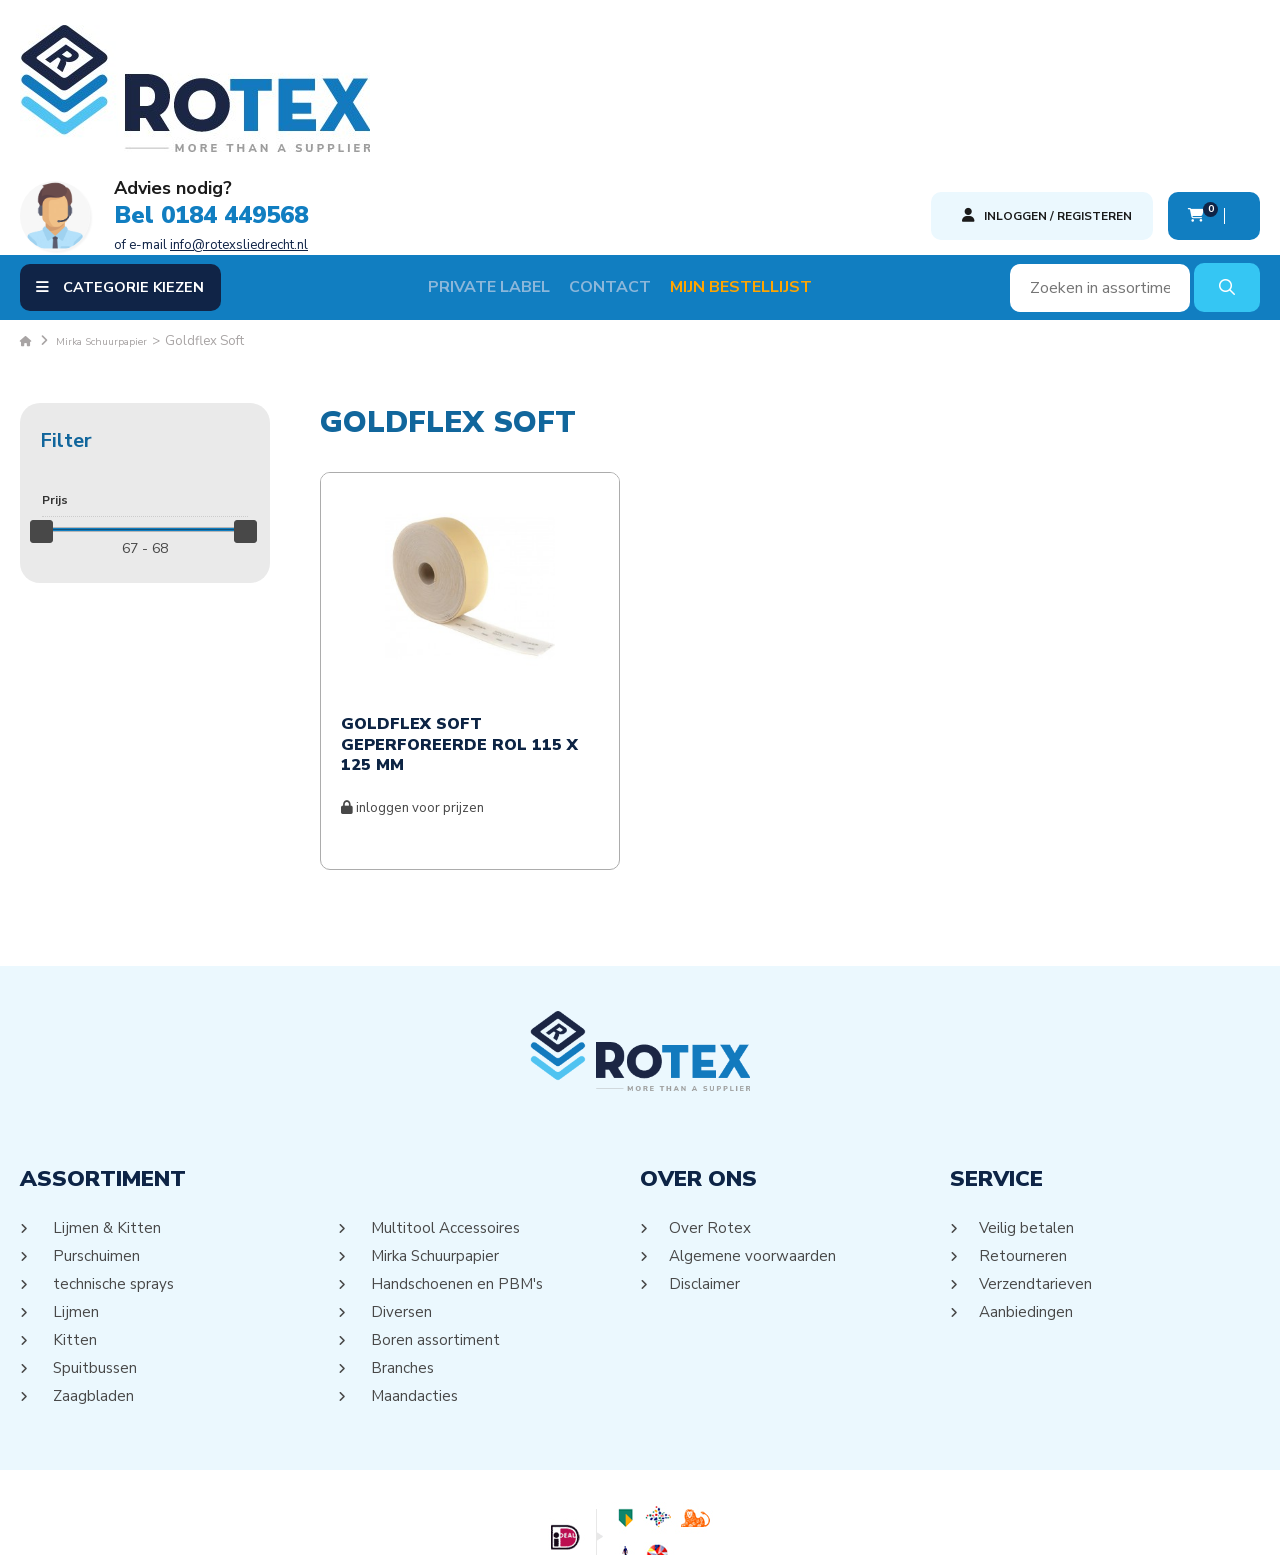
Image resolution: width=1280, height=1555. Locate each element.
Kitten (73, 1216)
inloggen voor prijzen (412, 685)
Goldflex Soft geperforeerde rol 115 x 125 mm (459, 621)
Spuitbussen (95, 1244)
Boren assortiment (435, 1216)
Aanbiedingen (1027, 1188)
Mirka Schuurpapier (435, 1132)
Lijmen (74, 1188)
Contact (635, 164)
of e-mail (600, 107)
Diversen (400, 1188)
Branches (401, 1244)
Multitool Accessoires (447, 1104)
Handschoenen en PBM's (457, 1160)
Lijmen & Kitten (106, 1104)
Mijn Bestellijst (766, 164)
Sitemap (615, 1521)
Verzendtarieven (1037, 1160)
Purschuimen (95, 1132)
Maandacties (414, 1272)
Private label (514, 164)
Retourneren (1023, 1132)
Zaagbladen (93, 1272)
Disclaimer (706, 1160)
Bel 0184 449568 (600, 78)
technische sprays (113, 1160)
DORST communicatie (837, 1521)
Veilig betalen (1028, 1104)
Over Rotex (710, 1104)
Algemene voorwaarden (754, 1132)
